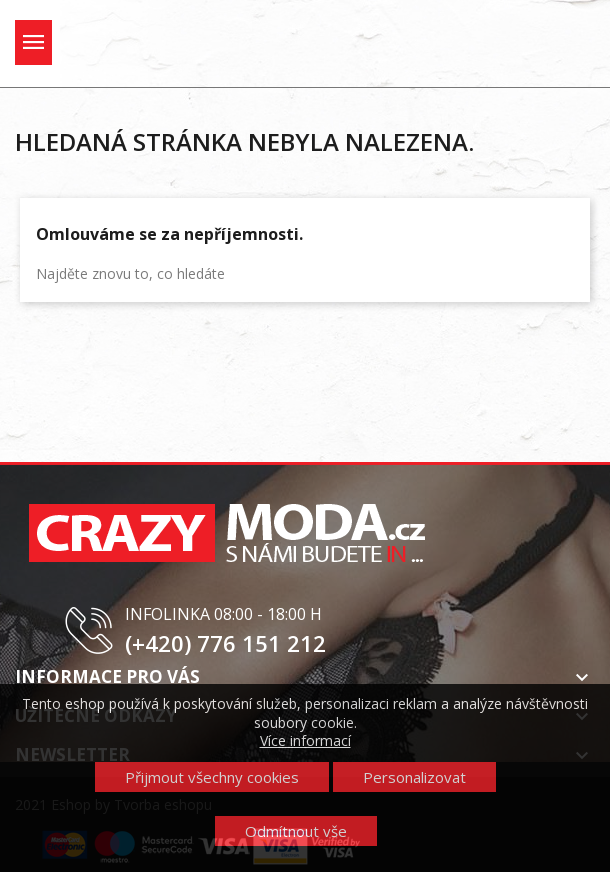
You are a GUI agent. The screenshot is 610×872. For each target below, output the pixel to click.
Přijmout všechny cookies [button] (212, 777)
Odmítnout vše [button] (296, 831)
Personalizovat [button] (414, 777)
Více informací (305, 740)
